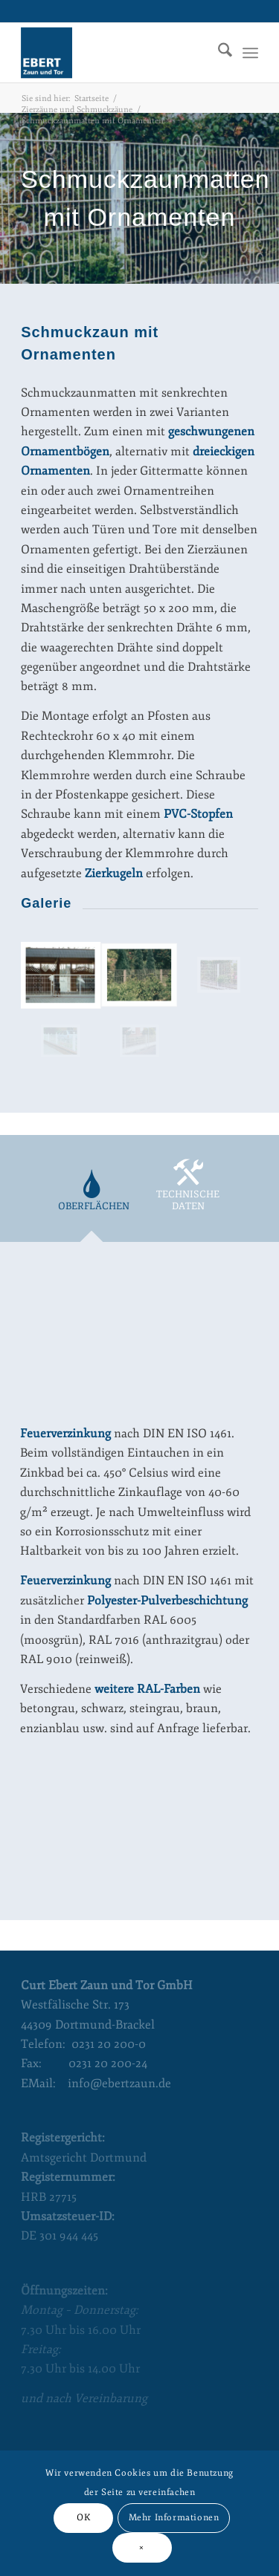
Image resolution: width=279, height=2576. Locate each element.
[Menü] (250, 53)
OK (83, 2517)
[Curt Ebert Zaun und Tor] (116, 52)
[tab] (91, 1199)
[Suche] (217, 52)
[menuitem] (217, 52)
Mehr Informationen (174, 2517)
